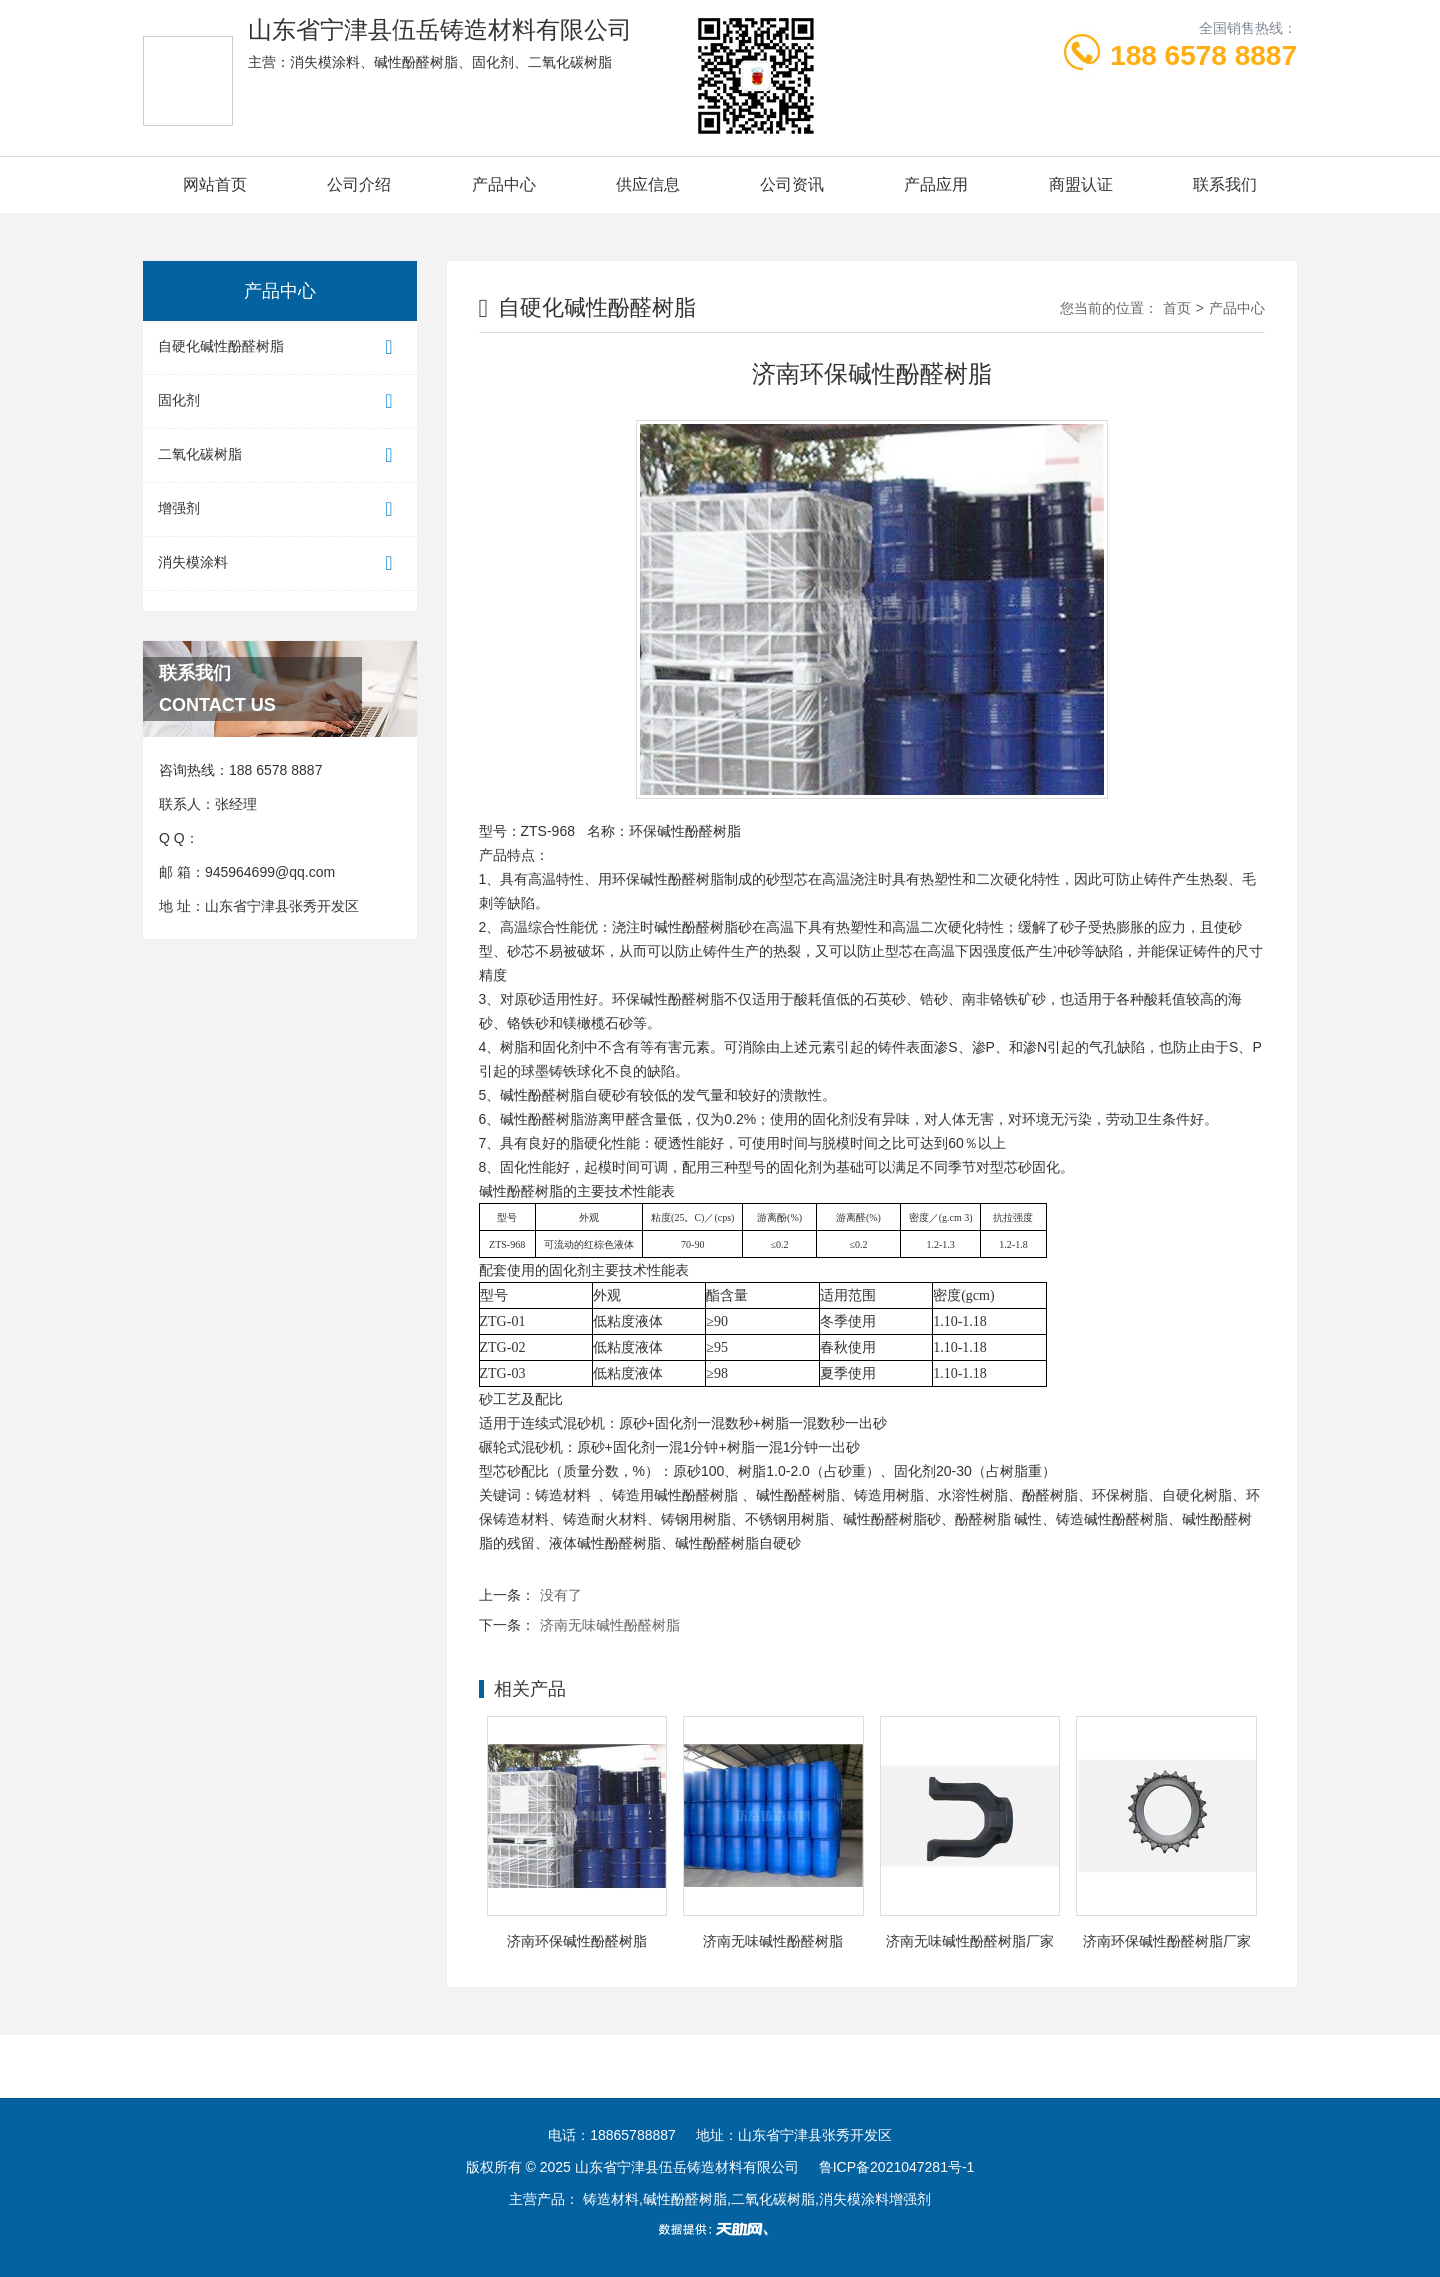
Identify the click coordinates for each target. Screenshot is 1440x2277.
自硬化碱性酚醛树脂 (280, 347)
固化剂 (280, 401)
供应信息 (648, 184)
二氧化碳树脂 (280, 455)
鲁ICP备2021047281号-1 (897, 2167)
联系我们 (1225, 184)
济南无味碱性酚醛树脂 (610, 1625)
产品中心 (504, 184)
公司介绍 (359, 184)
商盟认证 (1081, 184)
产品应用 (936, 184)
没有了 (561, 1595)
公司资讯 (792, 184)
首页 (1177, 308)
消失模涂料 (280, 563)
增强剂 (280, 509)
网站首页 (215, 184)
